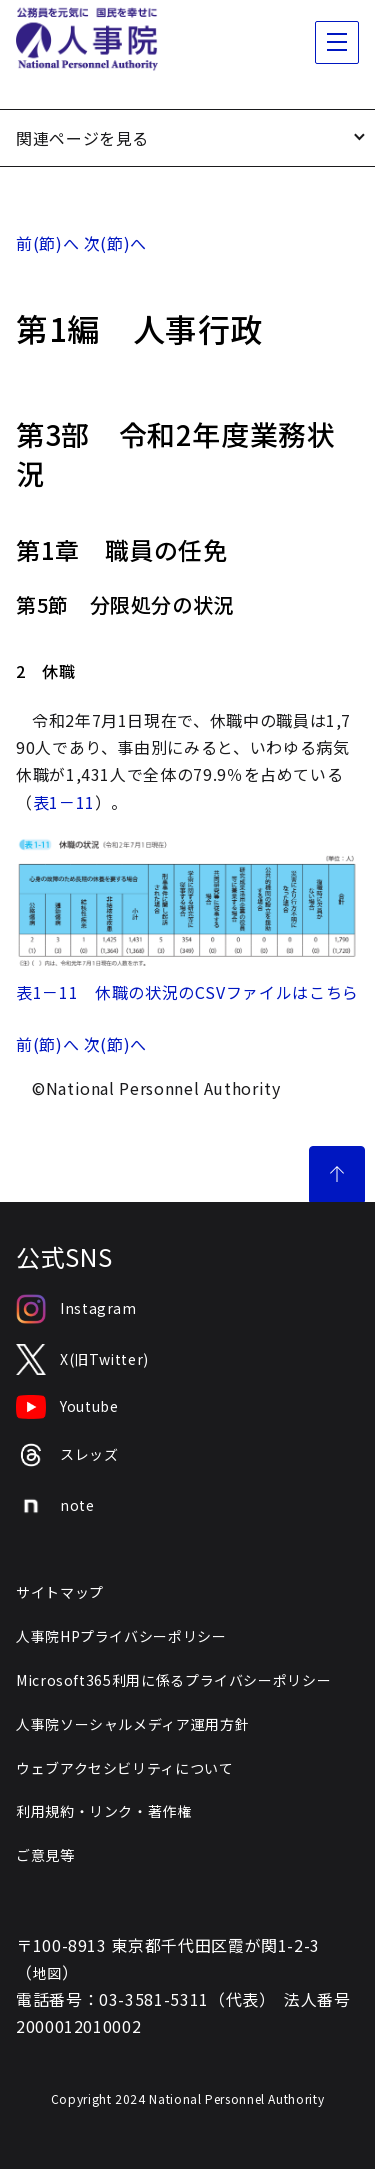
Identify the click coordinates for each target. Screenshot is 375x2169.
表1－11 (64, 802)
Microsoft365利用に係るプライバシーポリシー (173, 1680)
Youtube (67, 1407)
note (55, 1506)
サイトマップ (60, 1592)
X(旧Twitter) (82, 1359)
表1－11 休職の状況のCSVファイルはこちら (187, 992)
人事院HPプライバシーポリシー (121, 1636)
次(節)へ (115, 243)
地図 (47, 1973)
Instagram (76, 1309)
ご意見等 (45, 1855)
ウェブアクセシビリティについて (125, 1768)
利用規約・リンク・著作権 (104, 1811)
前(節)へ (47, 243)
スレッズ (67, 1455)
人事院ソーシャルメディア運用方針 (132, 1724)
